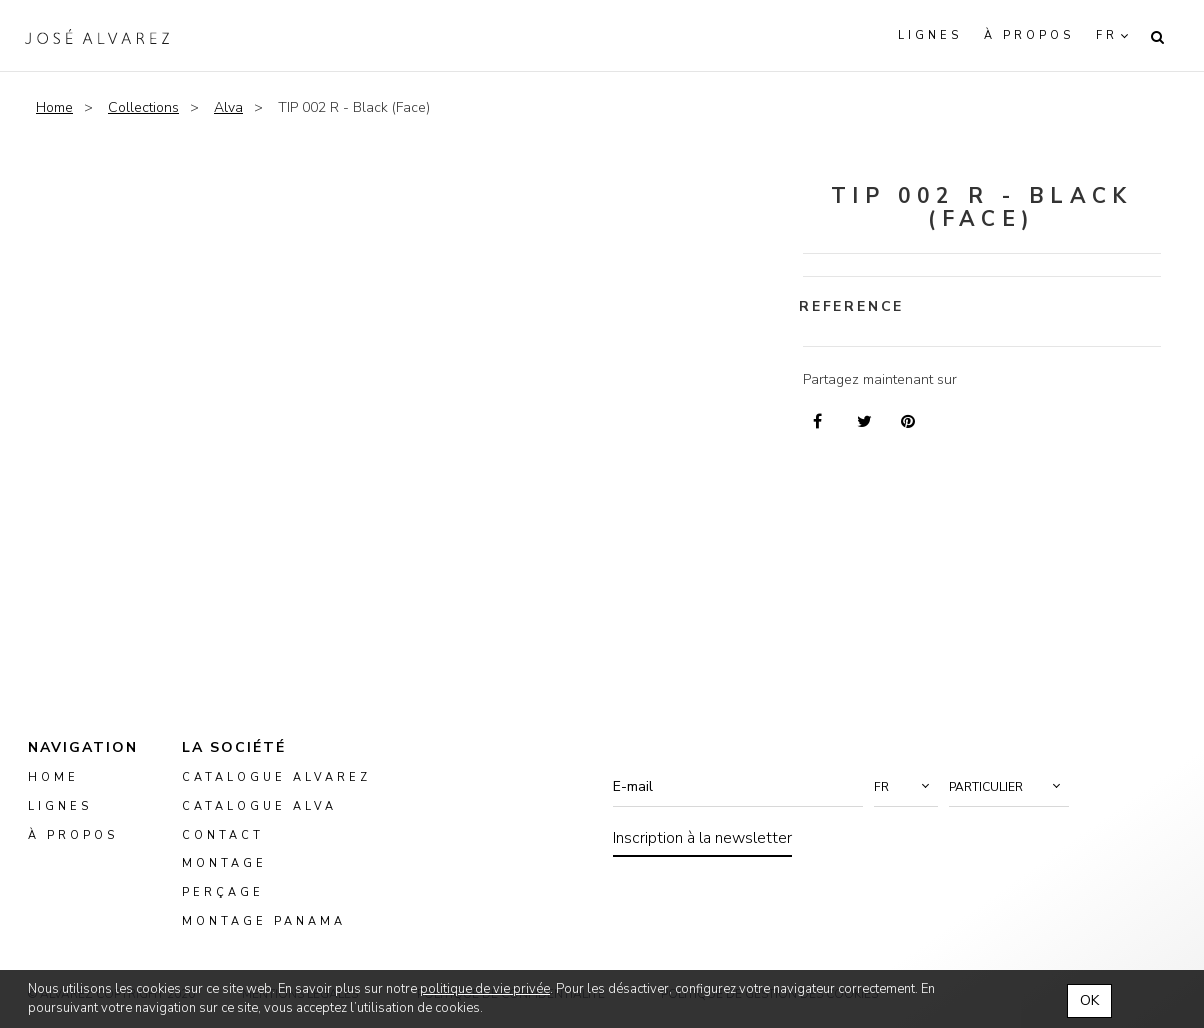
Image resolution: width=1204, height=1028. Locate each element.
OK (1089, 1000)
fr (1107, 35)
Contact (223, 835)
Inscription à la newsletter (702, 838)
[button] (906, 787)
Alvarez (97, 36)
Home (54, 107)
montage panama (264, 921)
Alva (228, 107)
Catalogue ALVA (259, 806)
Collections (143, 107)
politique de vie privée (485, 989)
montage (224, 864)
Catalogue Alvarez (276, 777)
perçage (223, 893)
